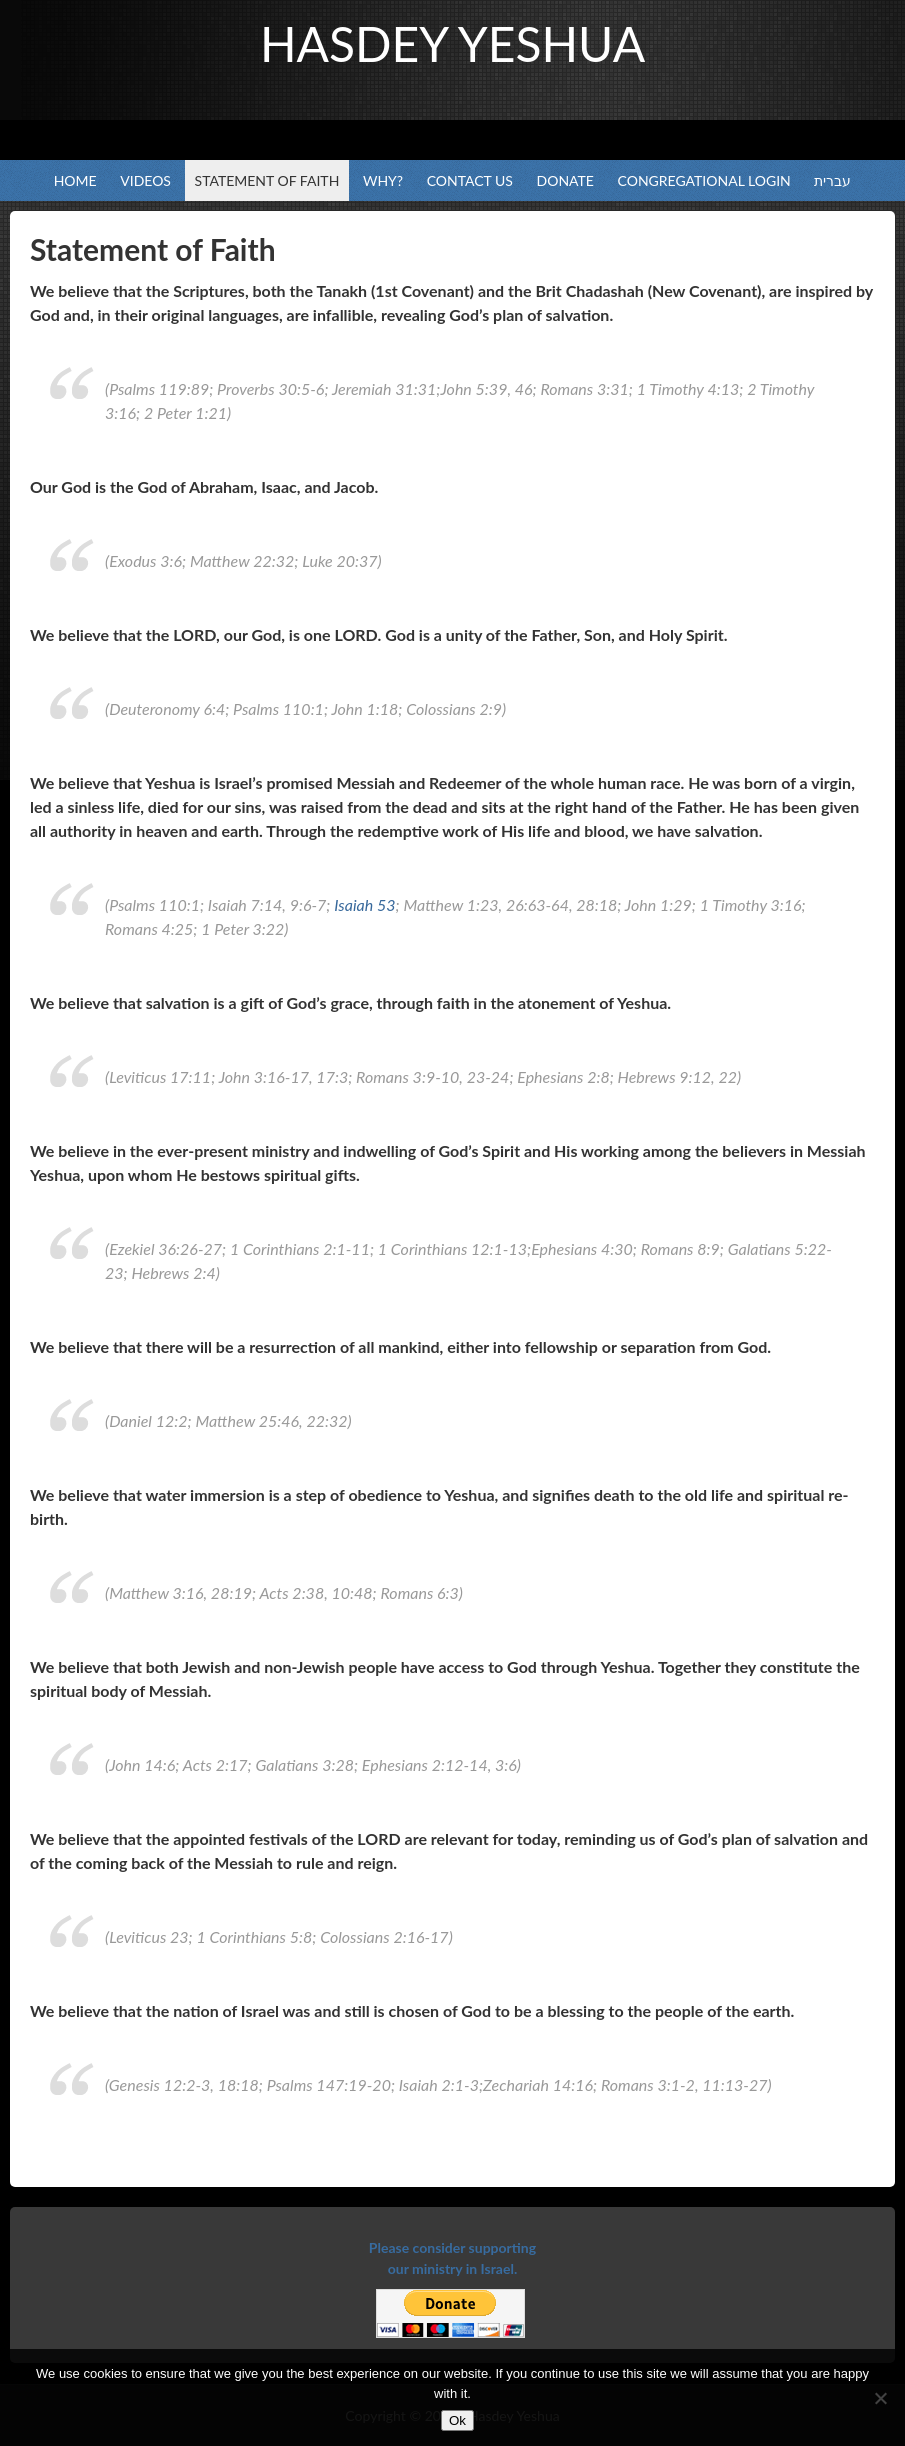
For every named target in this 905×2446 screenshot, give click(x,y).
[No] (880, 2398)
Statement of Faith (267, 180)
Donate (565, 180)
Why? (383, 180)
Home (75, 180)
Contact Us (470, 180)
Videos (145, 180)
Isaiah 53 (364, 904)
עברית (832, 180)
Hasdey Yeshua (452, 43)
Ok (457, 2420)
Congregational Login (704, 180)
